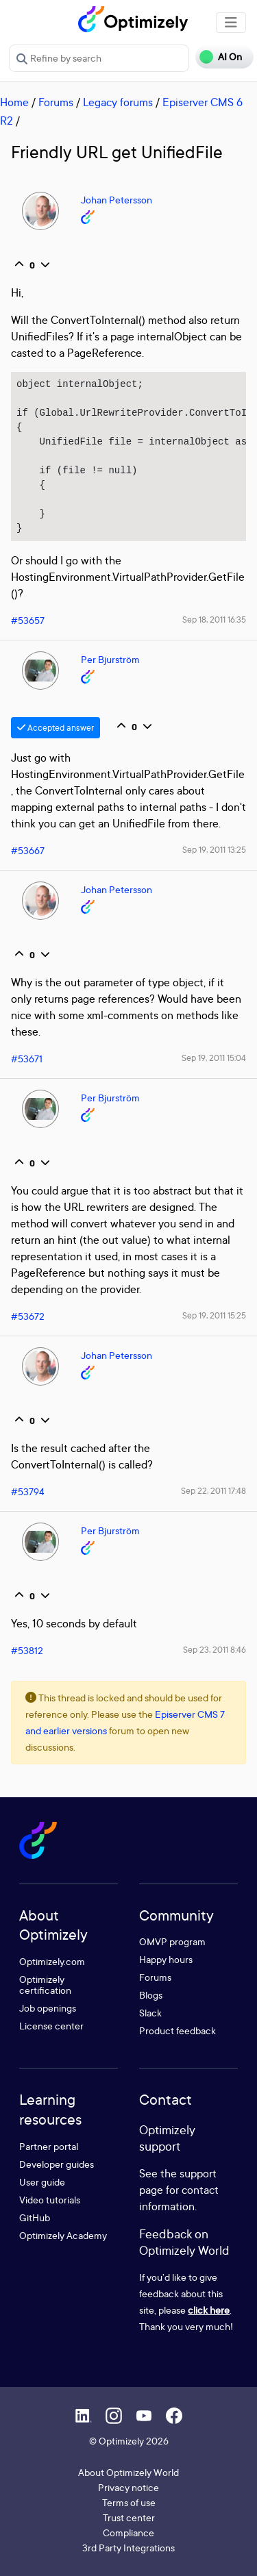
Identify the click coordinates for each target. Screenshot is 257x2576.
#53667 (28, 850)
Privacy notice (128, 2487)
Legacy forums (118, 102)
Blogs (150, 1994)
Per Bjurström (110, 659)
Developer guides (56, 2164)
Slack (150, 2012)
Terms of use (129, 2502)
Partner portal (48, 2146)
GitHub (34, 2217)
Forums (55, 102)
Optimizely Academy (63, 2235)
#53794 (28, 1491)
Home (14, 102)
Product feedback (177, 2030)
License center (51, 2025)
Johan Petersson (116, 199)
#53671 (26, 1058)
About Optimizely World (128, 2472)
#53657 (28, 620)
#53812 (27, 1650)
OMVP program (172, 1941)
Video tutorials (49, 2199)
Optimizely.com (52, 1961)
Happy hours (166, 1959)
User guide (42, 2181)
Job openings (47, 2007)
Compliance (128, 2532)
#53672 (28, 1316)
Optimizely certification (45, 1985)
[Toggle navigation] (231, 22)
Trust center (129, 2517)
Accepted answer (55, 728)
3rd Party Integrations (128, 2547)
